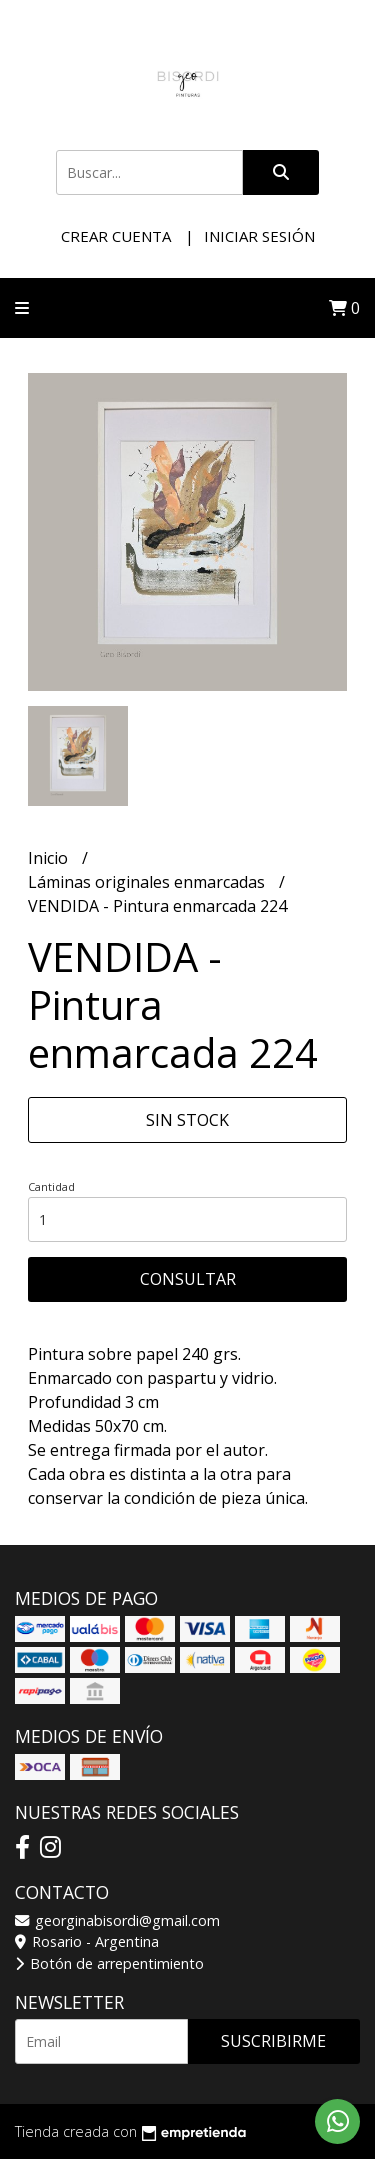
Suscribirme (273, 2041)
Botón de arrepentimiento (109, 1963)
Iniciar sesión (259, 236)
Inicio (50, 858)
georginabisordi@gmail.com (117, 1920)
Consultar (188, 1279)
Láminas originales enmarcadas (148, 882)
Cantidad (51, 1186)
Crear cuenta (116, 236)
